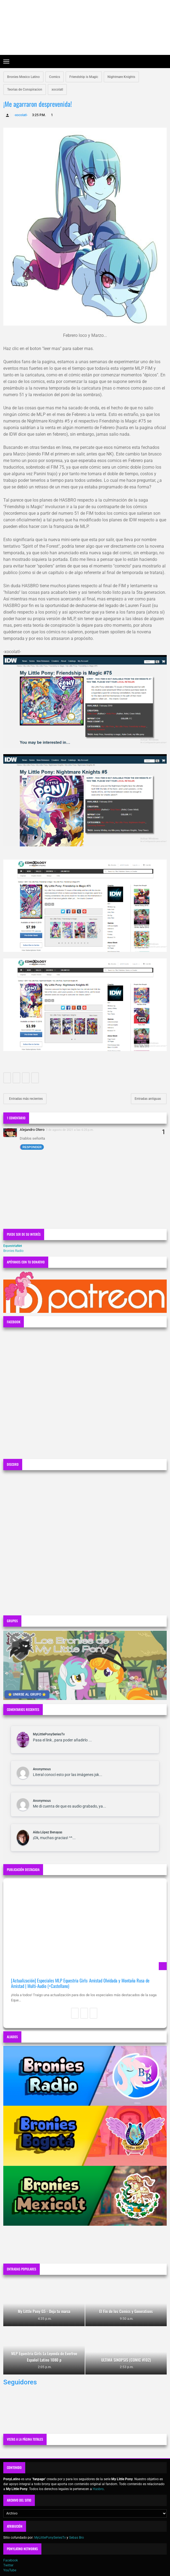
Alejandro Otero (32, 1130)
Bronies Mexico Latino (23, 77)
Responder (32, 1147)
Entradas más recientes (25, 1099)
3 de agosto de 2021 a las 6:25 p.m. (70, 1130)
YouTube (9, 2570)
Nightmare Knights (121, 77)
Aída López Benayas (47, 1832)
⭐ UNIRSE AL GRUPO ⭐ (27, 1694)
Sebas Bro (76, 2537)
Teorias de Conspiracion (24, 89)
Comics (54, 77)
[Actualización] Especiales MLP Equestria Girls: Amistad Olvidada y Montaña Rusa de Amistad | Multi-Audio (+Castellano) (80, 1983)
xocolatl (57, 89)
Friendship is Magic (83, 77)
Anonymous (42, 1769)
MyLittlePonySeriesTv (49, 1734)
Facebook (10, 2560)
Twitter (8, 2565)
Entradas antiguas (148, 1099)
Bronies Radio (13, 1251)
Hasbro (98, 2489)
